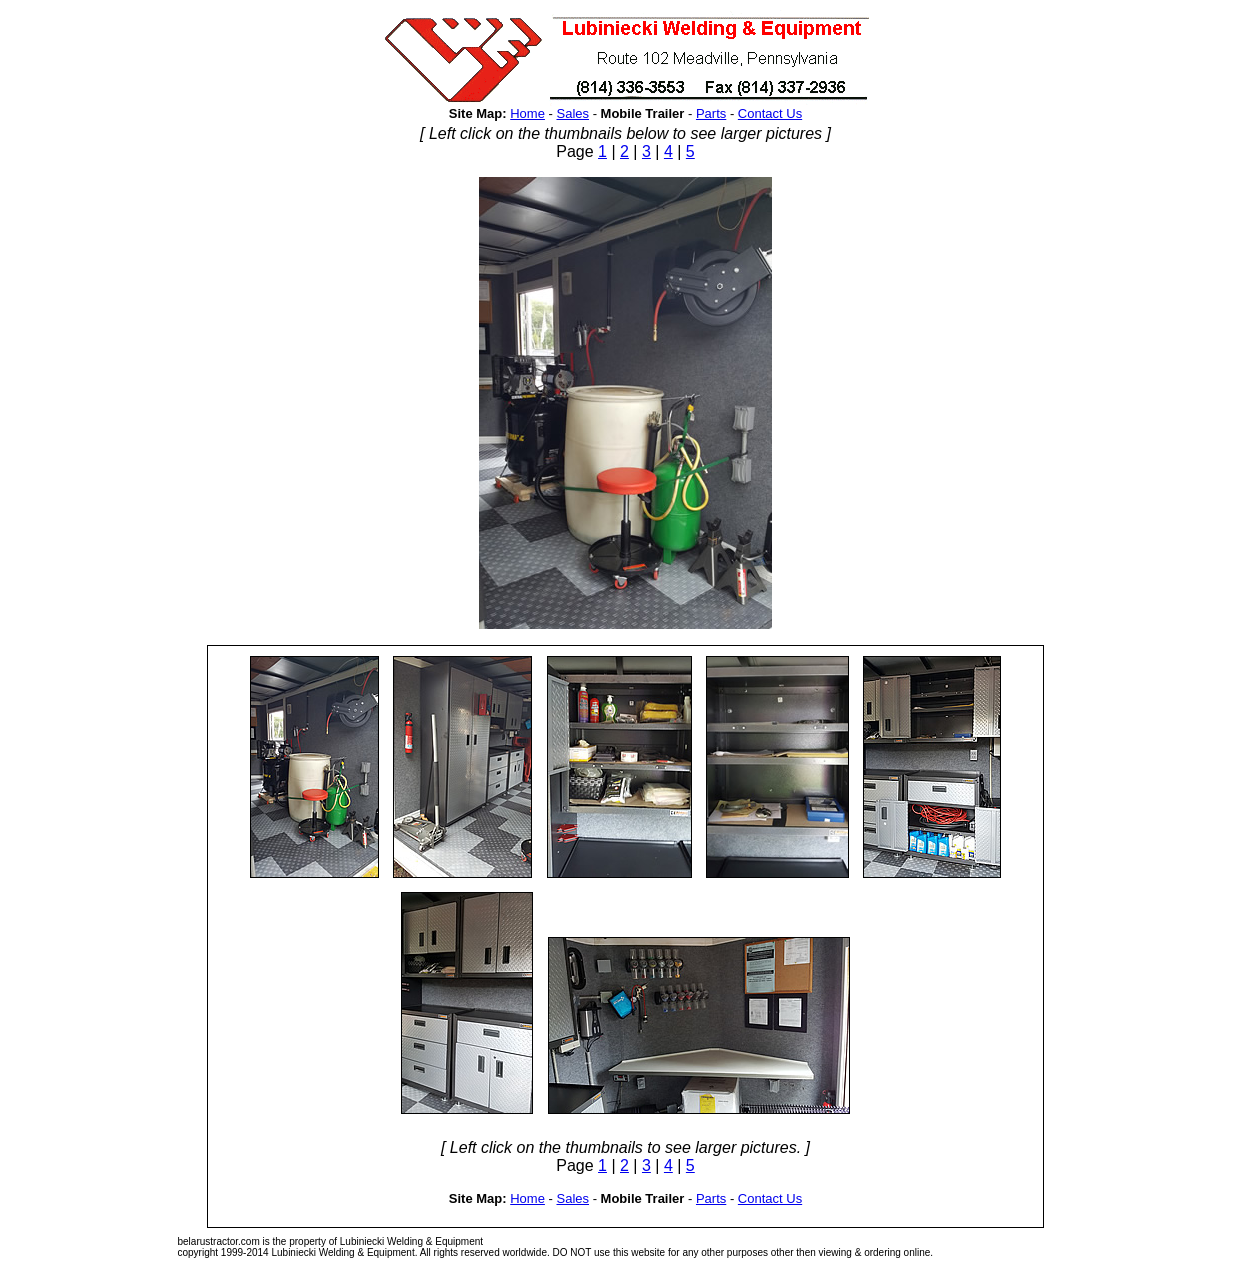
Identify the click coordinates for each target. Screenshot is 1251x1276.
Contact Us (770, 113)
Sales (572, 113)
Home (527, 113)
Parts (711, 113)
